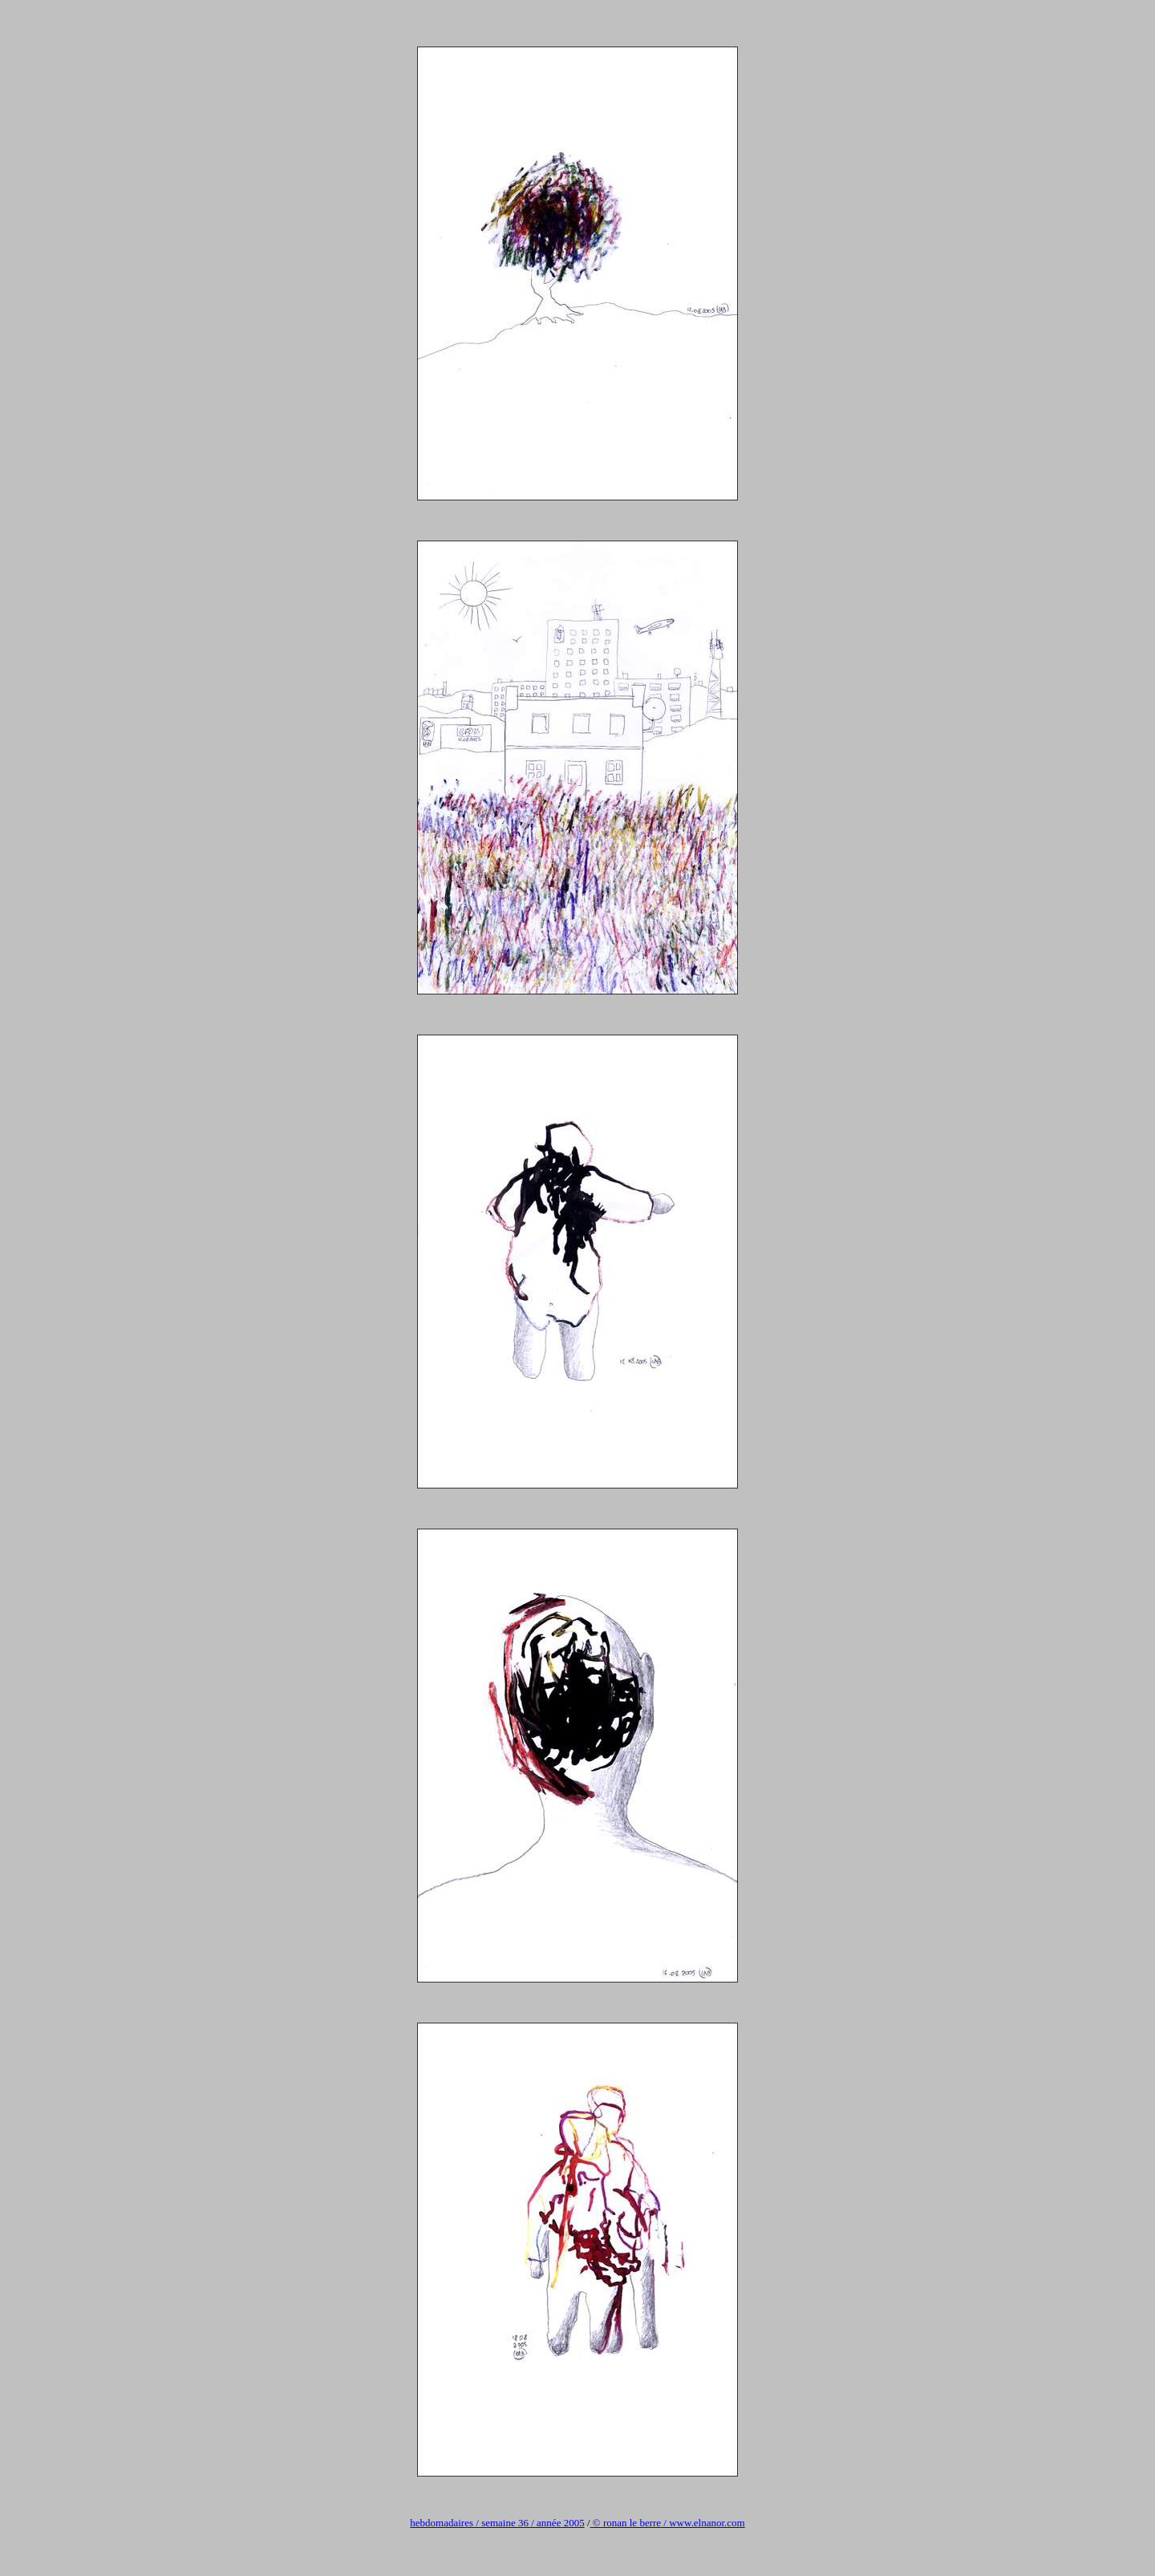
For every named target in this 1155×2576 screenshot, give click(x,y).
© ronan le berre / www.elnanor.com (667, 2523)
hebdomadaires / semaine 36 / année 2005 (497, 2523)
